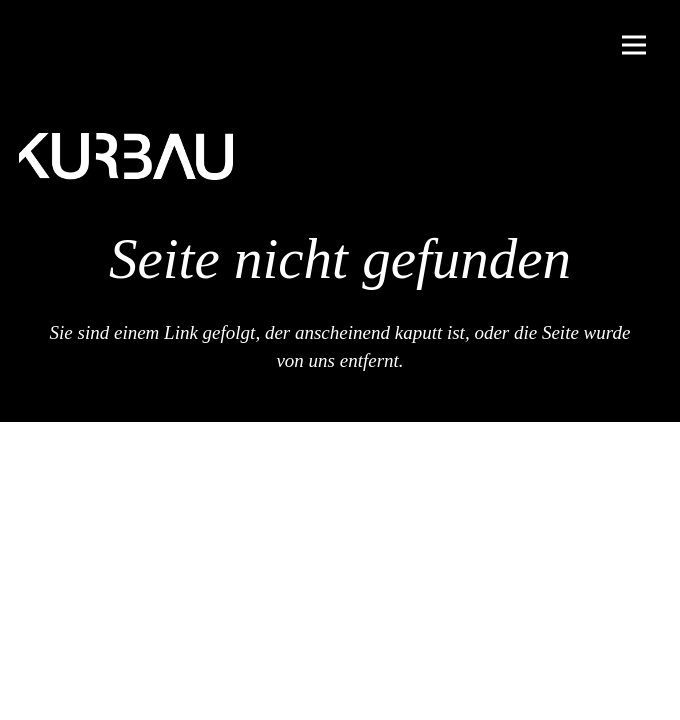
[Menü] (634, 45)
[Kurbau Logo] (126, 156)
